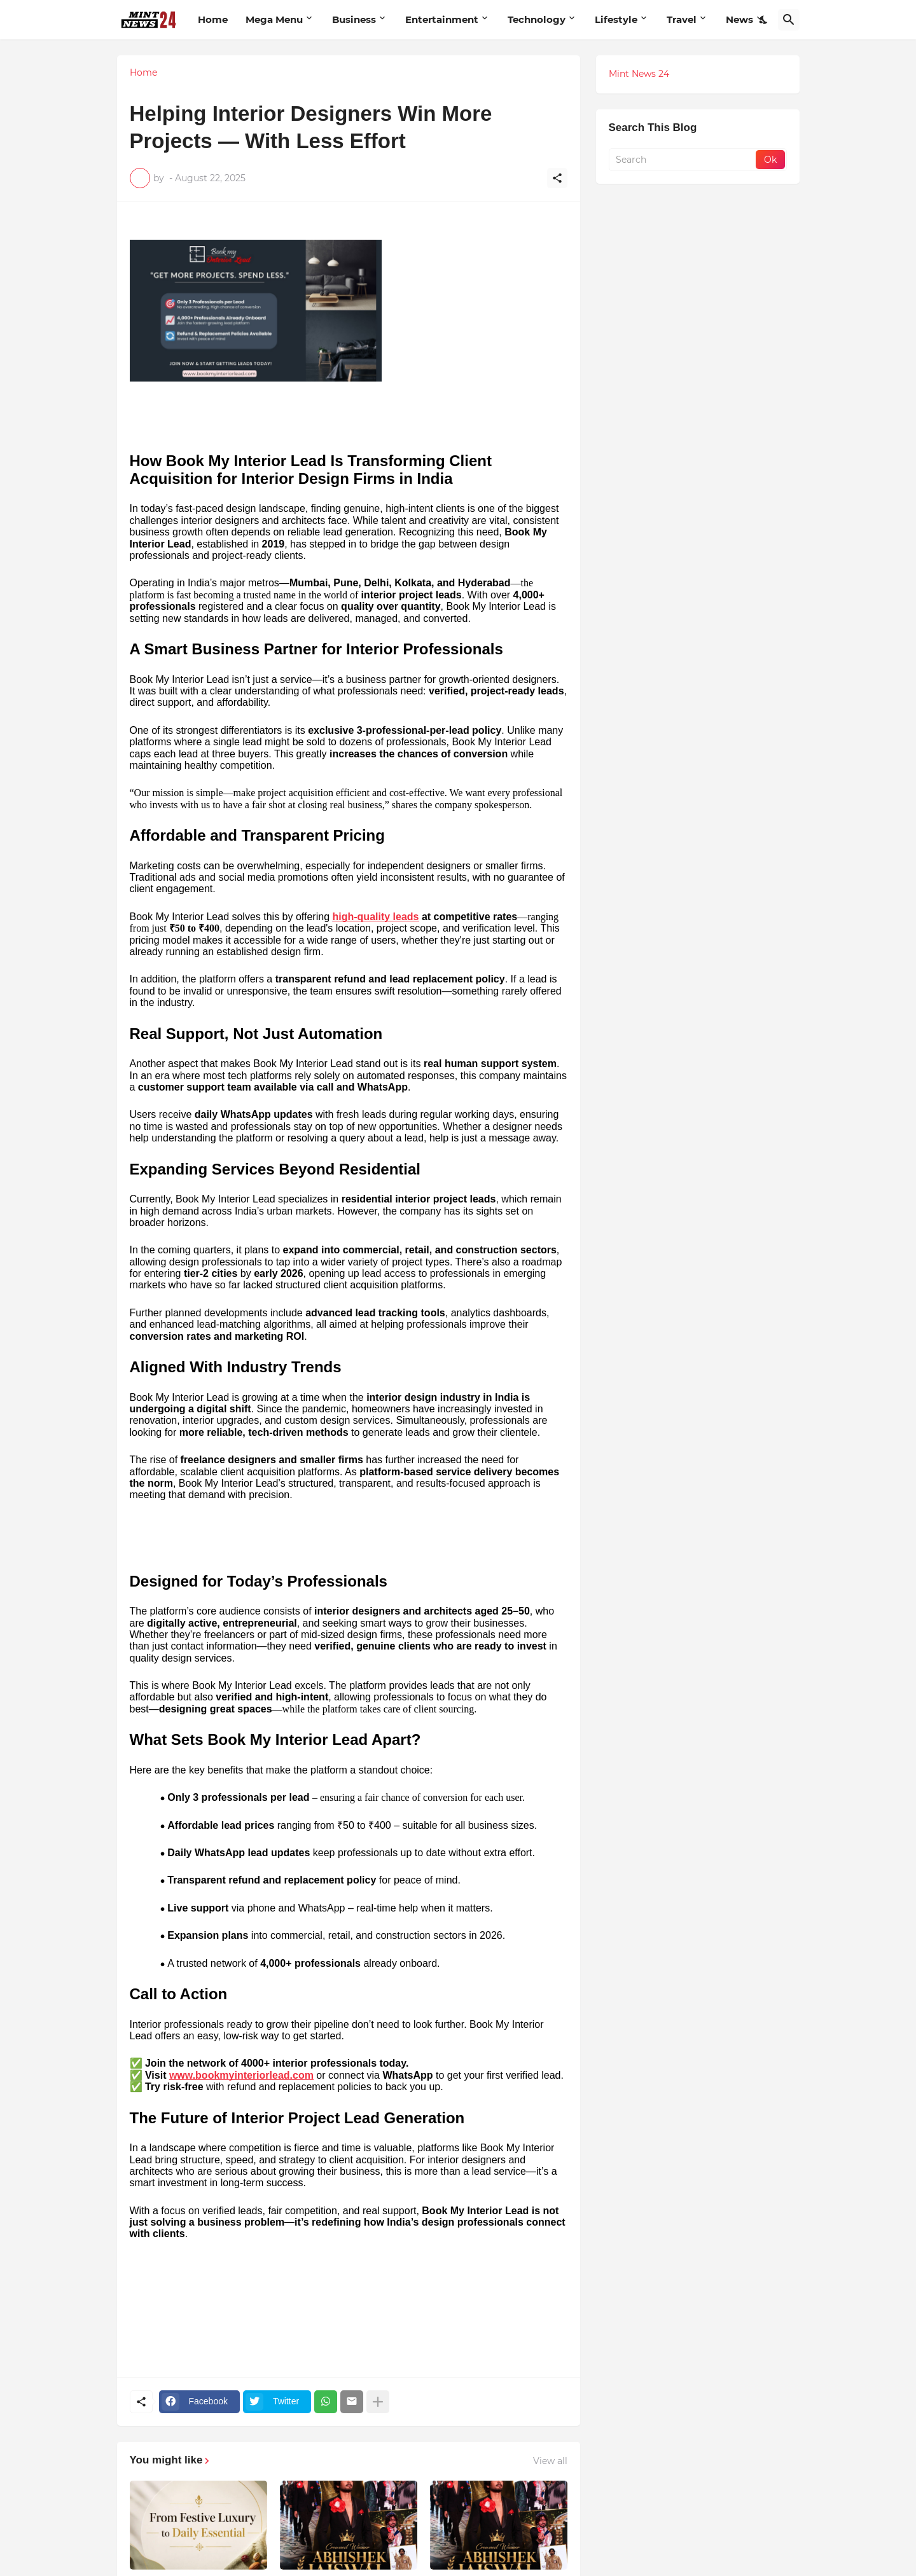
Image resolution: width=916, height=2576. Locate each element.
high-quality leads (375, 916)
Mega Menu (274, 19)
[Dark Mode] (764, 20)
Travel (682, 19)
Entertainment (441, 19)
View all (550, 2460)
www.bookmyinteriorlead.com (241, 2075)
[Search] (789, 20)
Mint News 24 (639, 73)
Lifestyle (616, 19)
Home (213, 19)
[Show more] (377, 2401)
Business (354, 19)
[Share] (557, 178)
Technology (537, 19)
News (739, 19)
